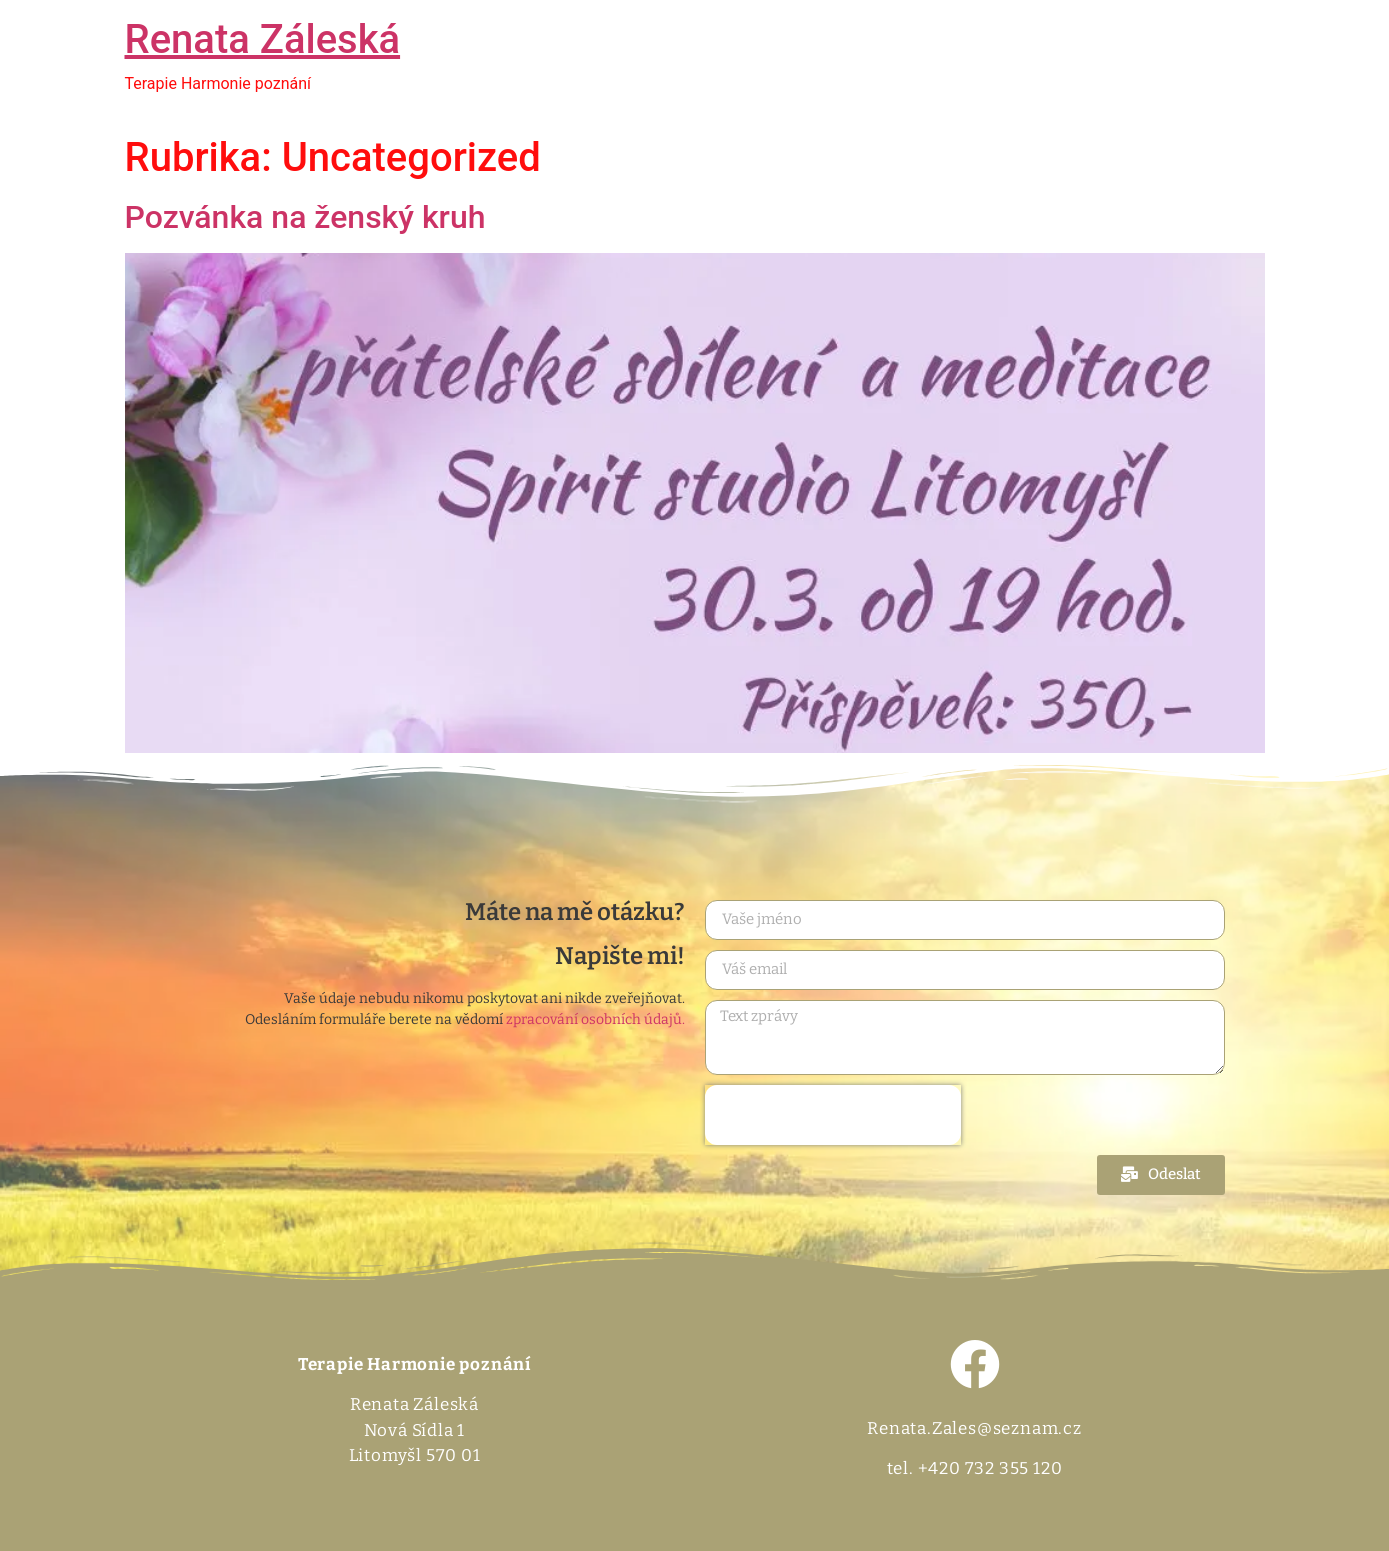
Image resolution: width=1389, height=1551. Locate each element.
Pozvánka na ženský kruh (305, 217)
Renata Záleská (263, 39)
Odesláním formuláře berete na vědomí (465, 1020)
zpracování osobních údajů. (595, 1019)
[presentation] (833, 1115)
